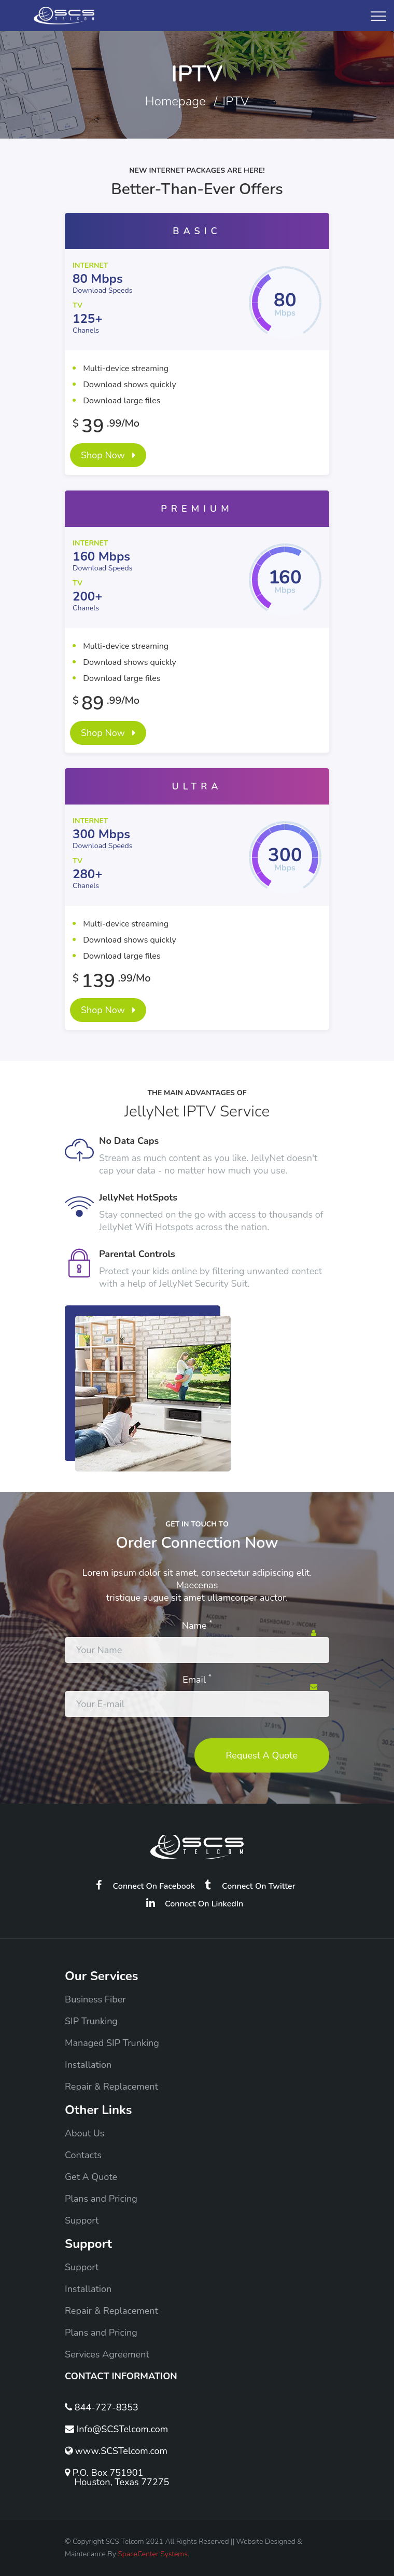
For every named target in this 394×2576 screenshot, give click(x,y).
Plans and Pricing (101, 2198)
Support (81, 2220)
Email (197, 1679)
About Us (84, 2133)
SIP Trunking (91, 2021)
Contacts (83, 2155)
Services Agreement (107, 2354)
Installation (88, 2064)
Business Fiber (95, 1999)
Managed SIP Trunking (112, 2043)
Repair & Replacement (111, 2086)
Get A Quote (91, 2177)
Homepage (175, 101)
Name (197, 1625)
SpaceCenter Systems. (153, 2554)
